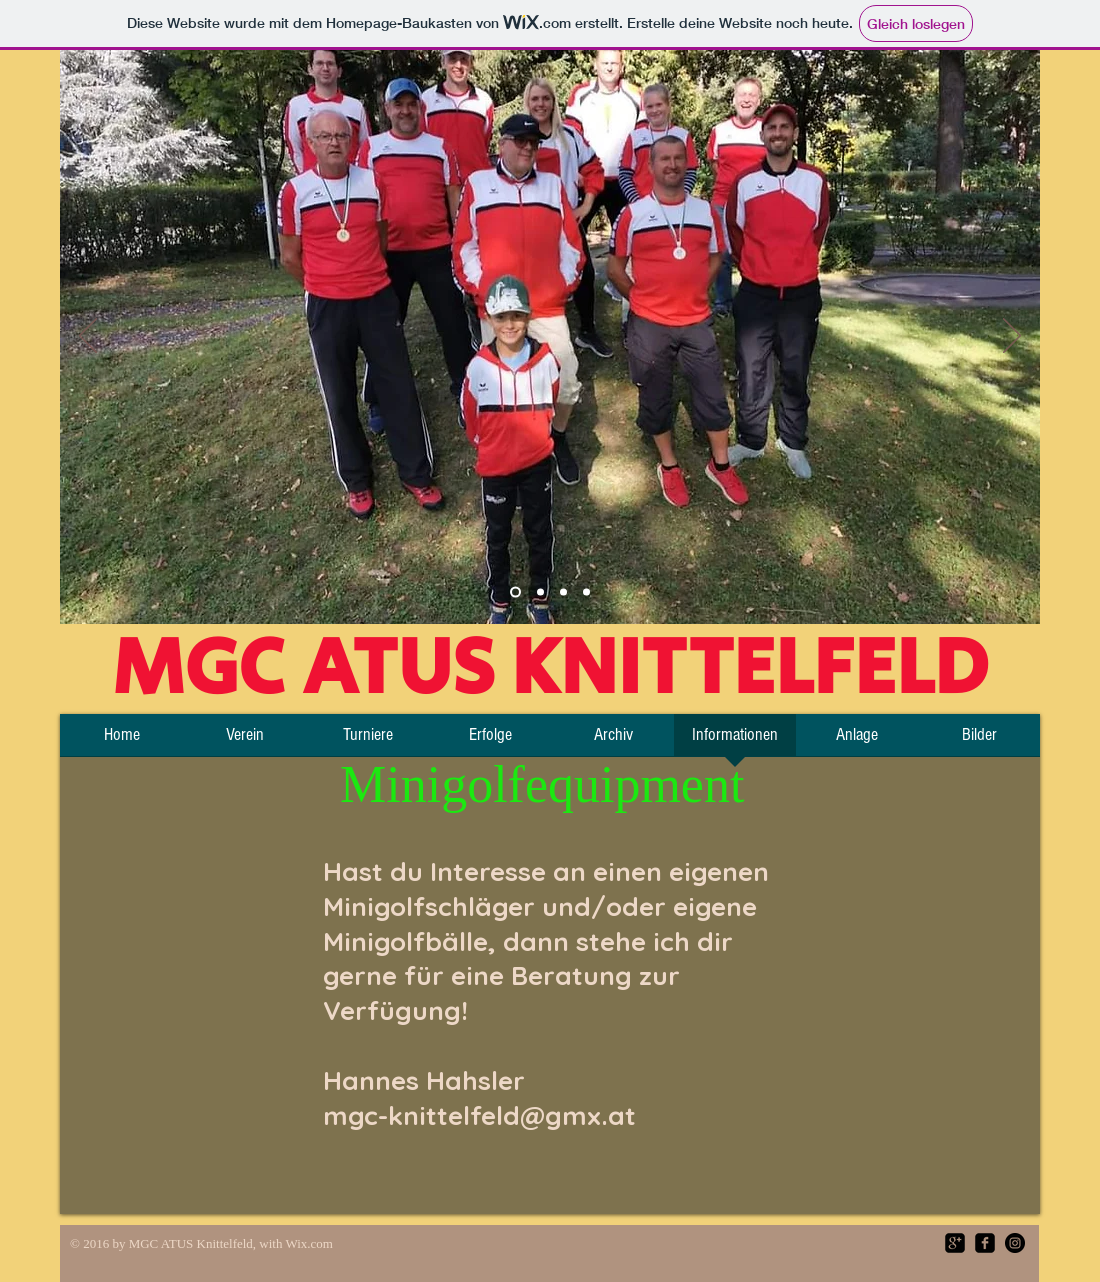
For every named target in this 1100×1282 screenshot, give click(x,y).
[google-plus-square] (955, 1243)
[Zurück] (88, 337)
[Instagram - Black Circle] (1015, 1243)
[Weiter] (1012, 337)
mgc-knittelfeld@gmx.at (479, 1115)
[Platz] (540, 592)
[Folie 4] (586, 592)
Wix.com (309, 1243)
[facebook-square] (985, 1243)
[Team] (515, 592)
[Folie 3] (563, 592)
